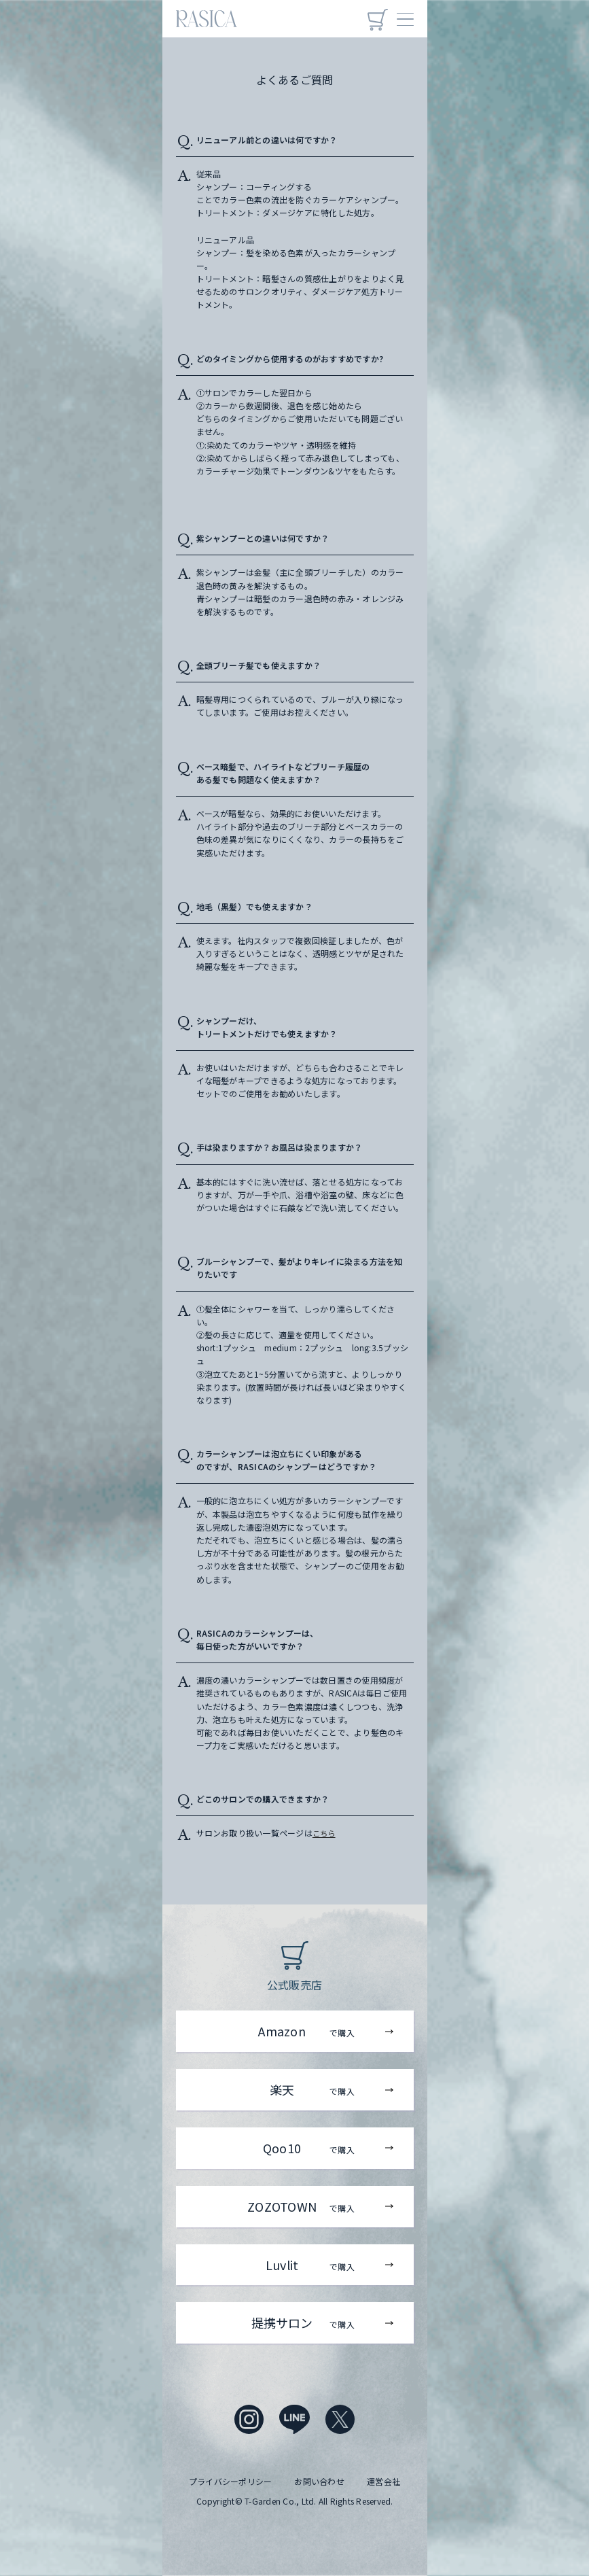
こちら (325, 1833)
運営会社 (383, 2481)
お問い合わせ (319, 2481)
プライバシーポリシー (230, 2481)
